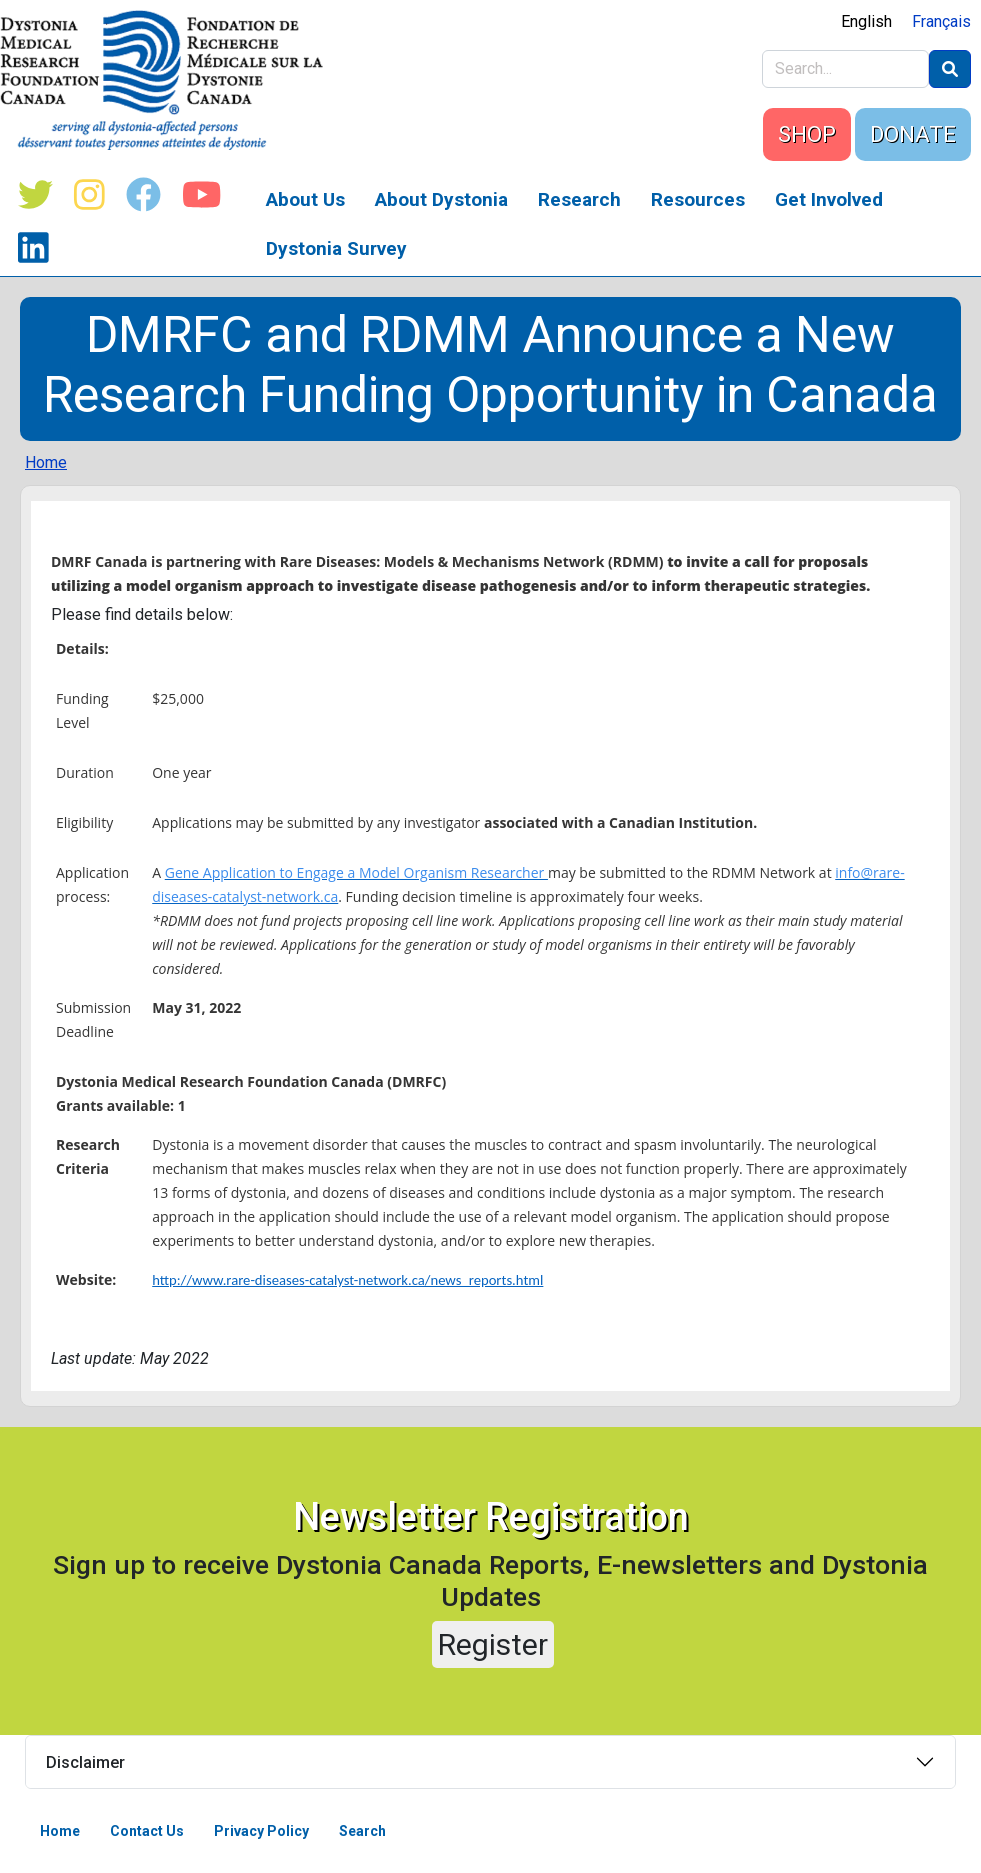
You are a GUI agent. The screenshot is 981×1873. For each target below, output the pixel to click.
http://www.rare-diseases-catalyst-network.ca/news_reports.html (347, 1280)
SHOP (807, 134)
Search (362, 1831)
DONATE (913, 134)
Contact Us (147, 1831)
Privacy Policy (261, 1831)
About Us (305, 199)
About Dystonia (441, 199)
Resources (698, 199)
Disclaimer (85, 1762)
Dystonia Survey (336, 248)
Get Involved (829, 199)
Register (493, 1644)
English (866, 21)
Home (46, 462)
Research (579, 199)
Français (941, 21)
